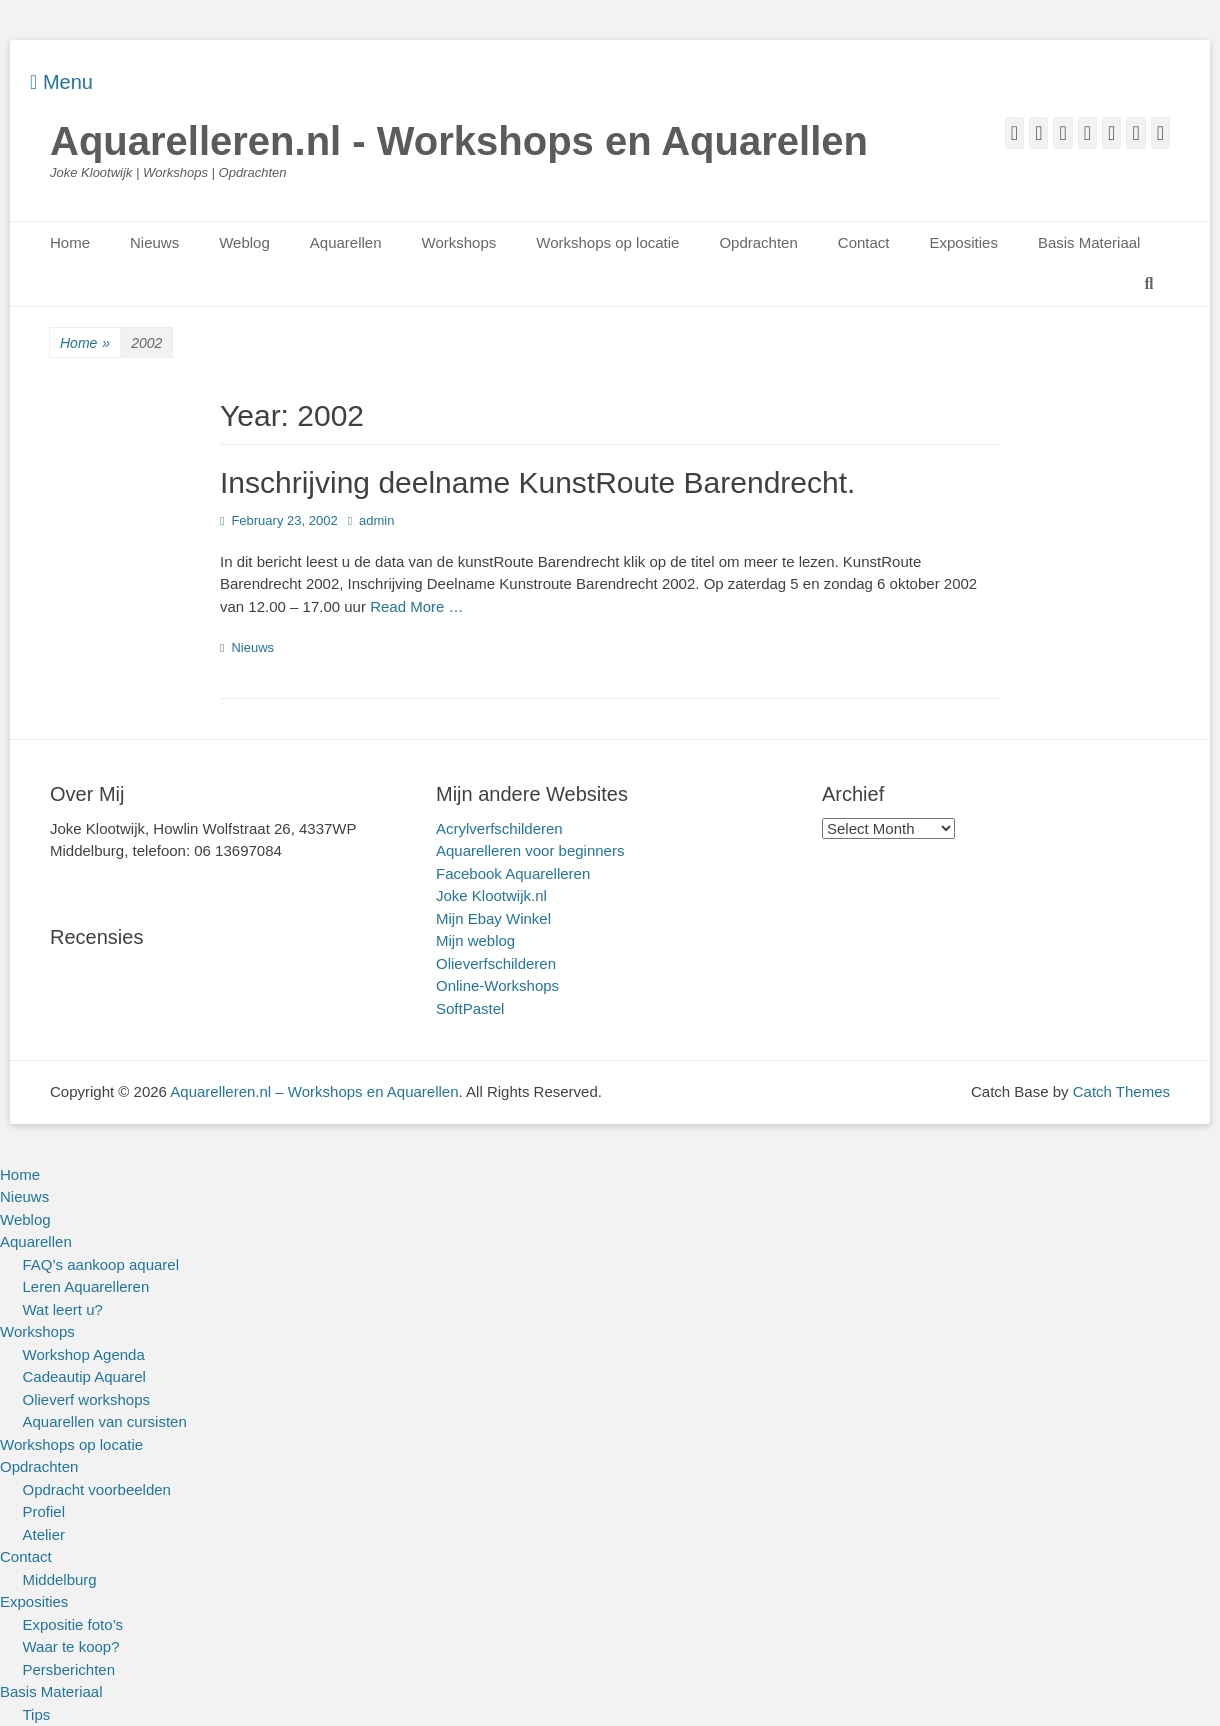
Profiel (44, 1511)
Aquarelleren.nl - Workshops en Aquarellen (459, 141)
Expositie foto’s (73, 1624)
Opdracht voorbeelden (97, 1489)
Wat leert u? (63, 1309)
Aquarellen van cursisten (105, 1421)
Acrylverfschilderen (499, 828)
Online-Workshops (497, 985)
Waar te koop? (71, 1646)
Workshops (459, 242)
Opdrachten (758, 242)
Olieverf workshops (87, 1399)
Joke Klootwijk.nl (491, 895)
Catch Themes (1121, 1091)
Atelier (44, 1534)
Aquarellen (346, 242)
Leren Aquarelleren (86, 1286)
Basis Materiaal (1089, 242)
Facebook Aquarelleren (513, 873)
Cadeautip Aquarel (84, 1376)
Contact (864, 242)
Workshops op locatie (607, 242)
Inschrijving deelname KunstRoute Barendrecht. (537, 482)
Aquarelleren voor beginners (530, 850)
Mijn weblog (475, 940)
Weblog (244, 242)
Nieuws (154, 242)
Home (70, 242)
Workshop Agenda (84, 1354)
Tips (37, 1714)
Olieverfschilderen (496, 963)
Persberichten (69, 1669)
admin (376, 520)
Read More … (416, 606)
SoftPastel (470, 1008)
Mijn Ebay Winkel (493, 918)
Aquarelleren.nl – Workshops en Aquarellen (314, 1091)
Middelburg (60, 1579)
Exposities (964, 242)
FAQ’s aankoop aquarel (101, 1264)
